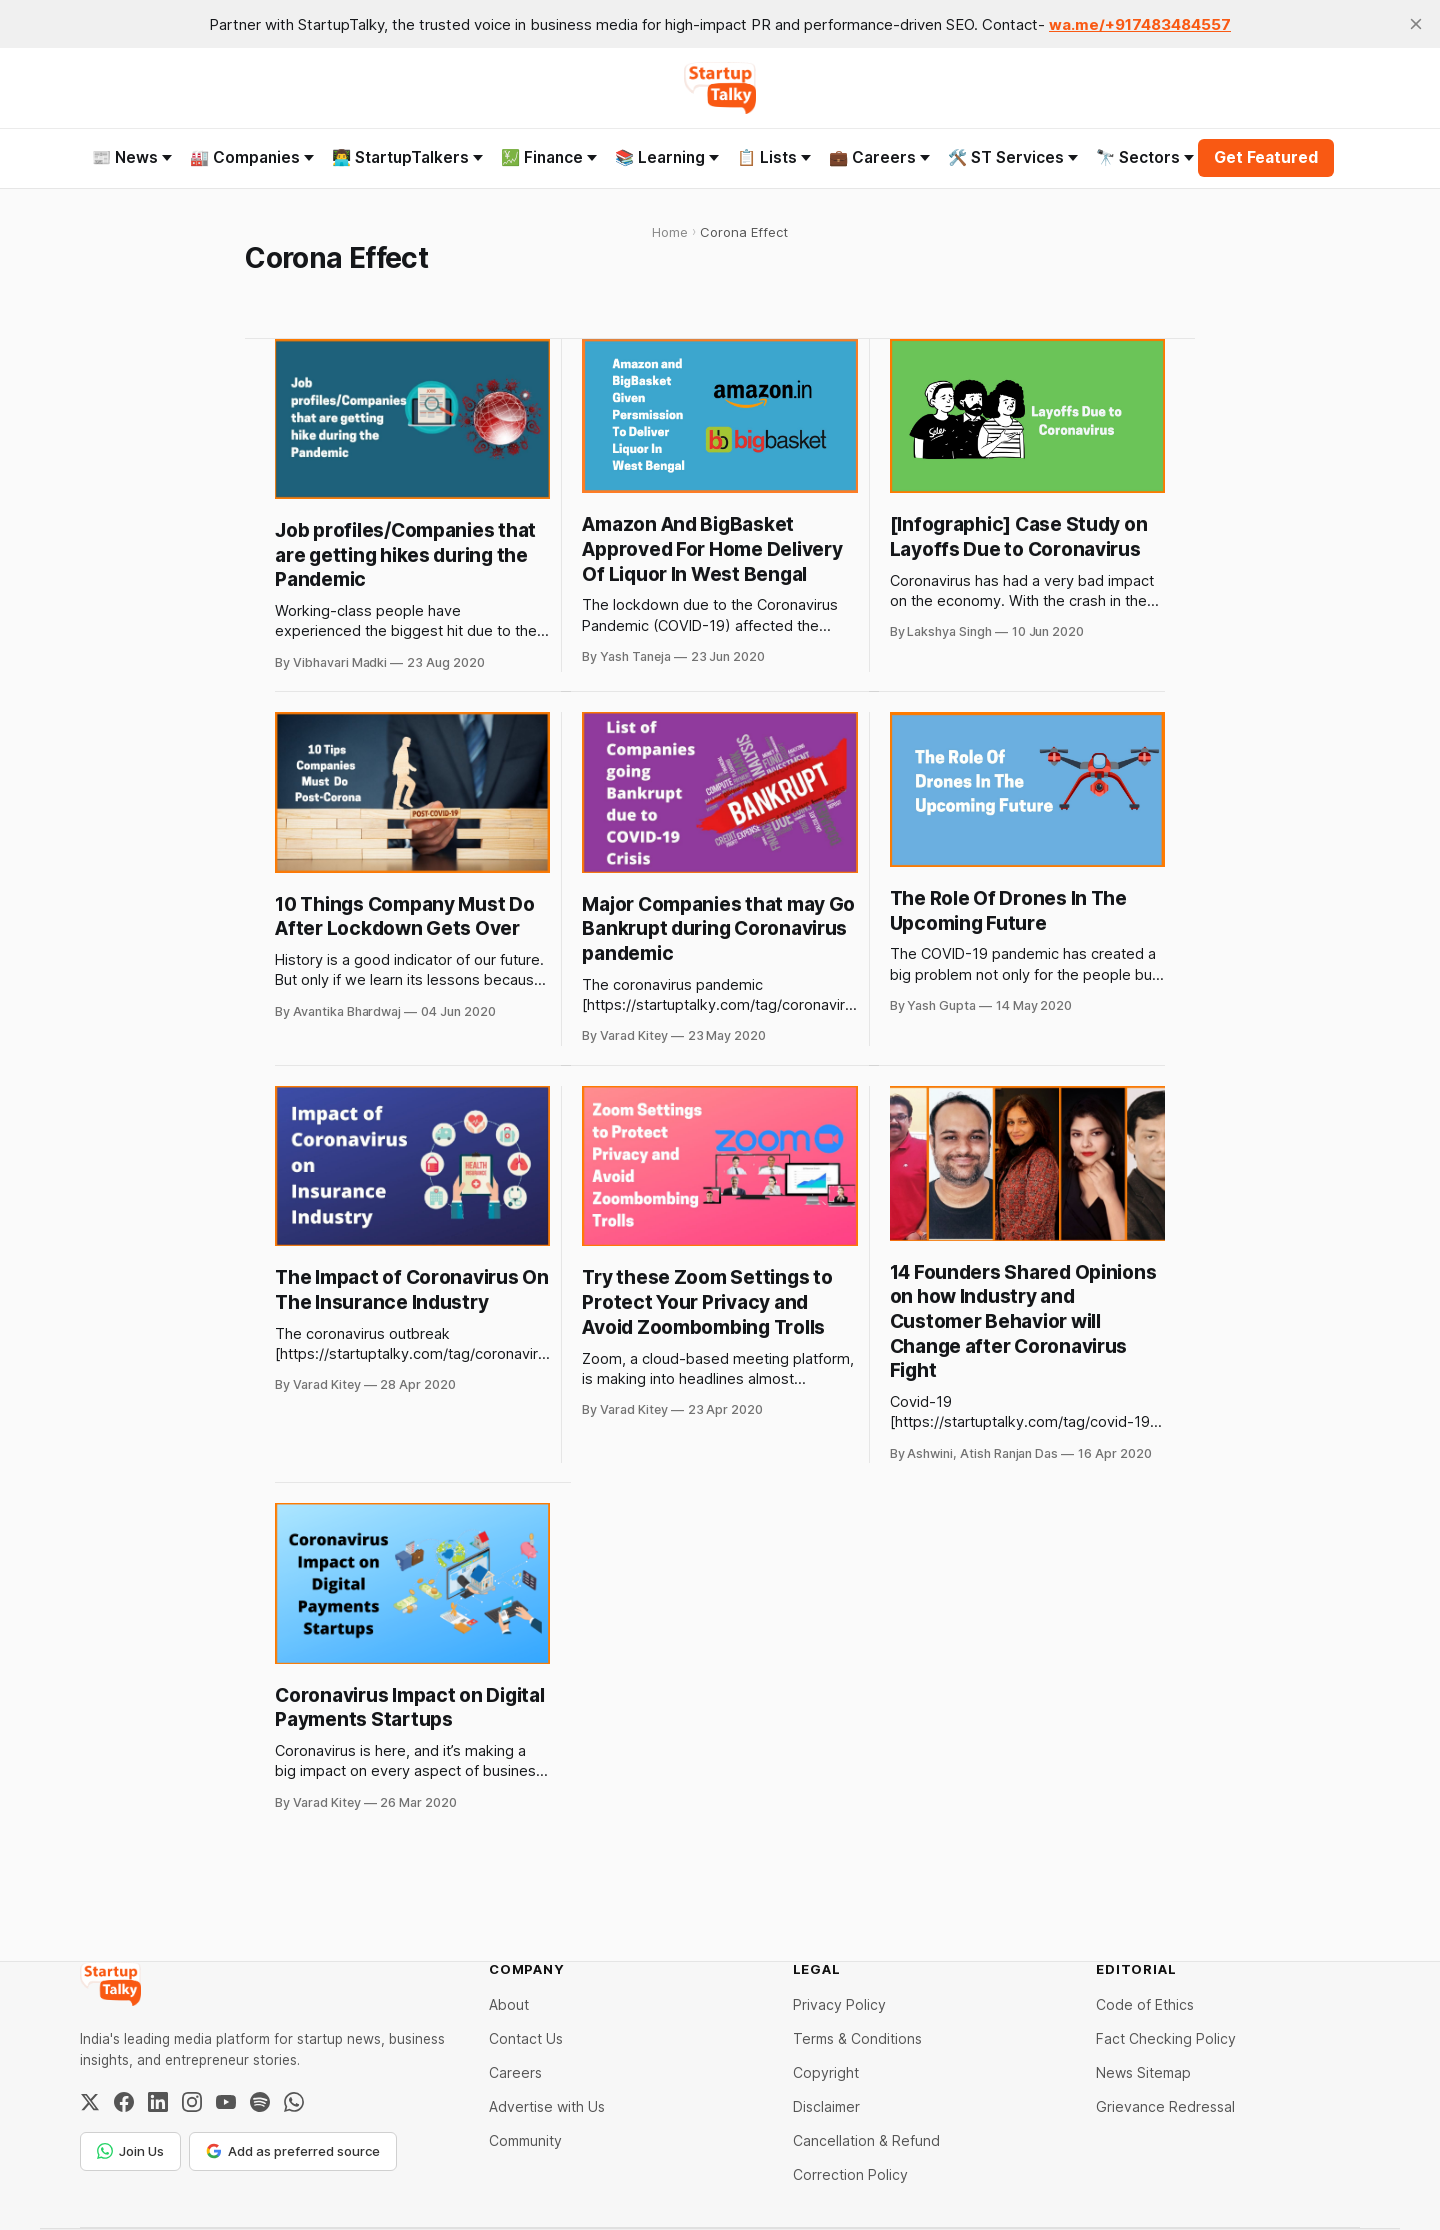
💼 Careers (879, 157)
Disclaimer (826, 2106)
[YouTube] (226, 2102)
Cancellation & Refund (866, 2140)
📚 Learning (667, 157)
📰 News (132, 157)
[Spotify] (260, 2102)
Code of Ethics (1145, 2004)
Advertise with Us (547, 2106)
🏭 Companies (252, 157)
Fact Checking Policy (1166, 2038)
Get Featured (1266, 157)
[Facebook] (124, 2102)
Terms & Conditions (857, 2038)
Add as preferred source (293, 2151)
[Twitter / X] (90, 2102)
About (509, 2004)
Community (525, 2140)
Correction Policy (850, 2174)
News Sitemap (1143, 2072)
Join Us (130, 2151)
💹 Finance (549, 157)
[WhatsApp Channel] (294, 2102)
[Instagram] (192, 2102)
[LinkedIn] (158, 2102)
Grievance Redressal (1165, 2106)
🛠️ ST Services (1013, 157)
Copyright (826, 2072)
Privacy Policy (839, 2004)
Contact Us (526, 2038)
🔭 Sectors (1145, 157)
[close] (1416, 24)
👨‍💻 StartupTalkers (407, 157)
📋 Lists (774, 157)
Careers (515, 2072)
